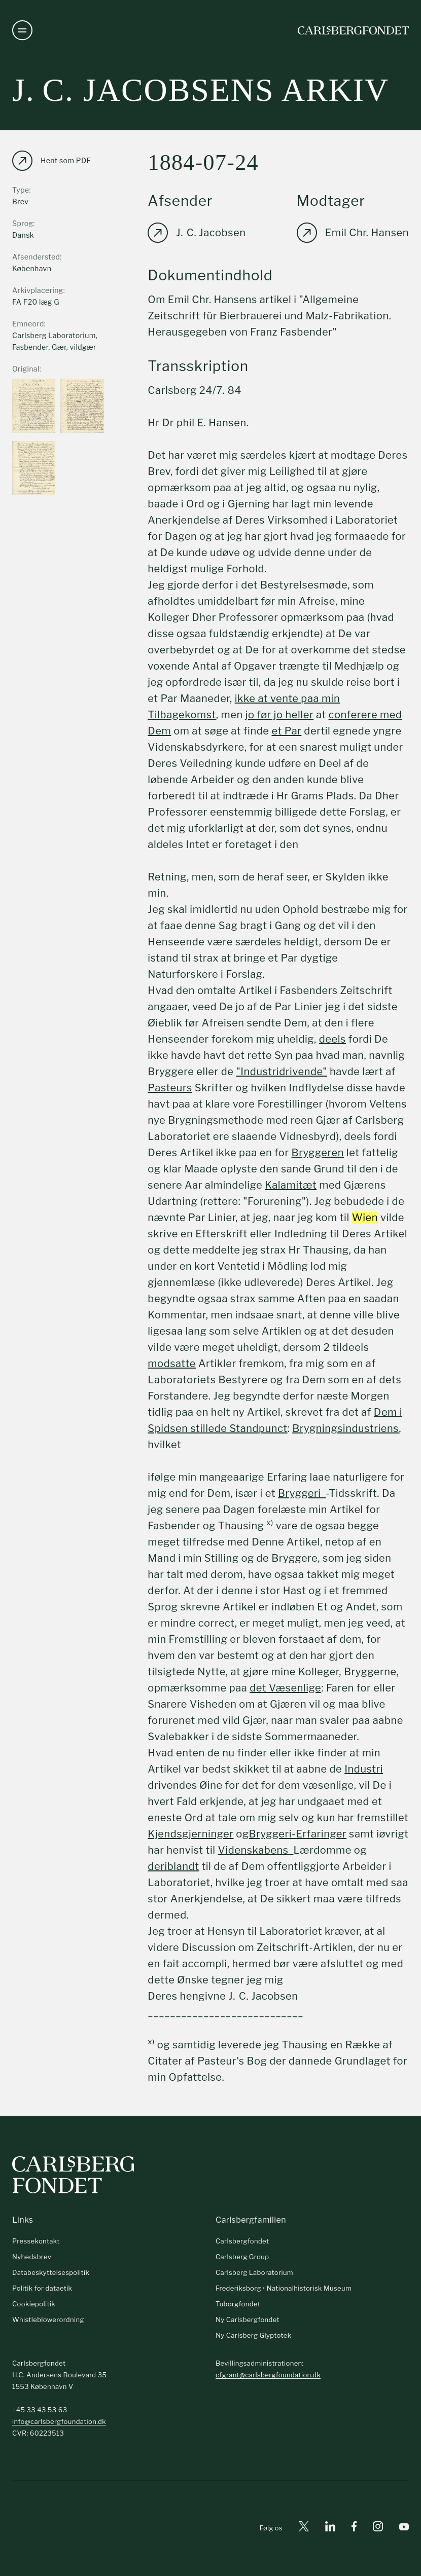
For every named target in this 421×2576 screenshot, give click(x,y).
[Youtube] (404, 2528)
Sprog (22, 223)
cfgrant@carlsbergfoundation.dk (268, 2375)
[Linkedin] (330, 2528)
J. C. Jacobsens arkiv (200, 90)
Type (20, 190)
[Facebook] (354, 2528)
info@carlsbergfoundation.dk (59, 2421)
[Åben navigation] (22, 30)
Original (26, 368)
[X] (304, 2528)
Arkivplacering (37, 290)
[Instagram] (378, 2528)
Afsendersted (36, 256)
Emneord (28, 323)
